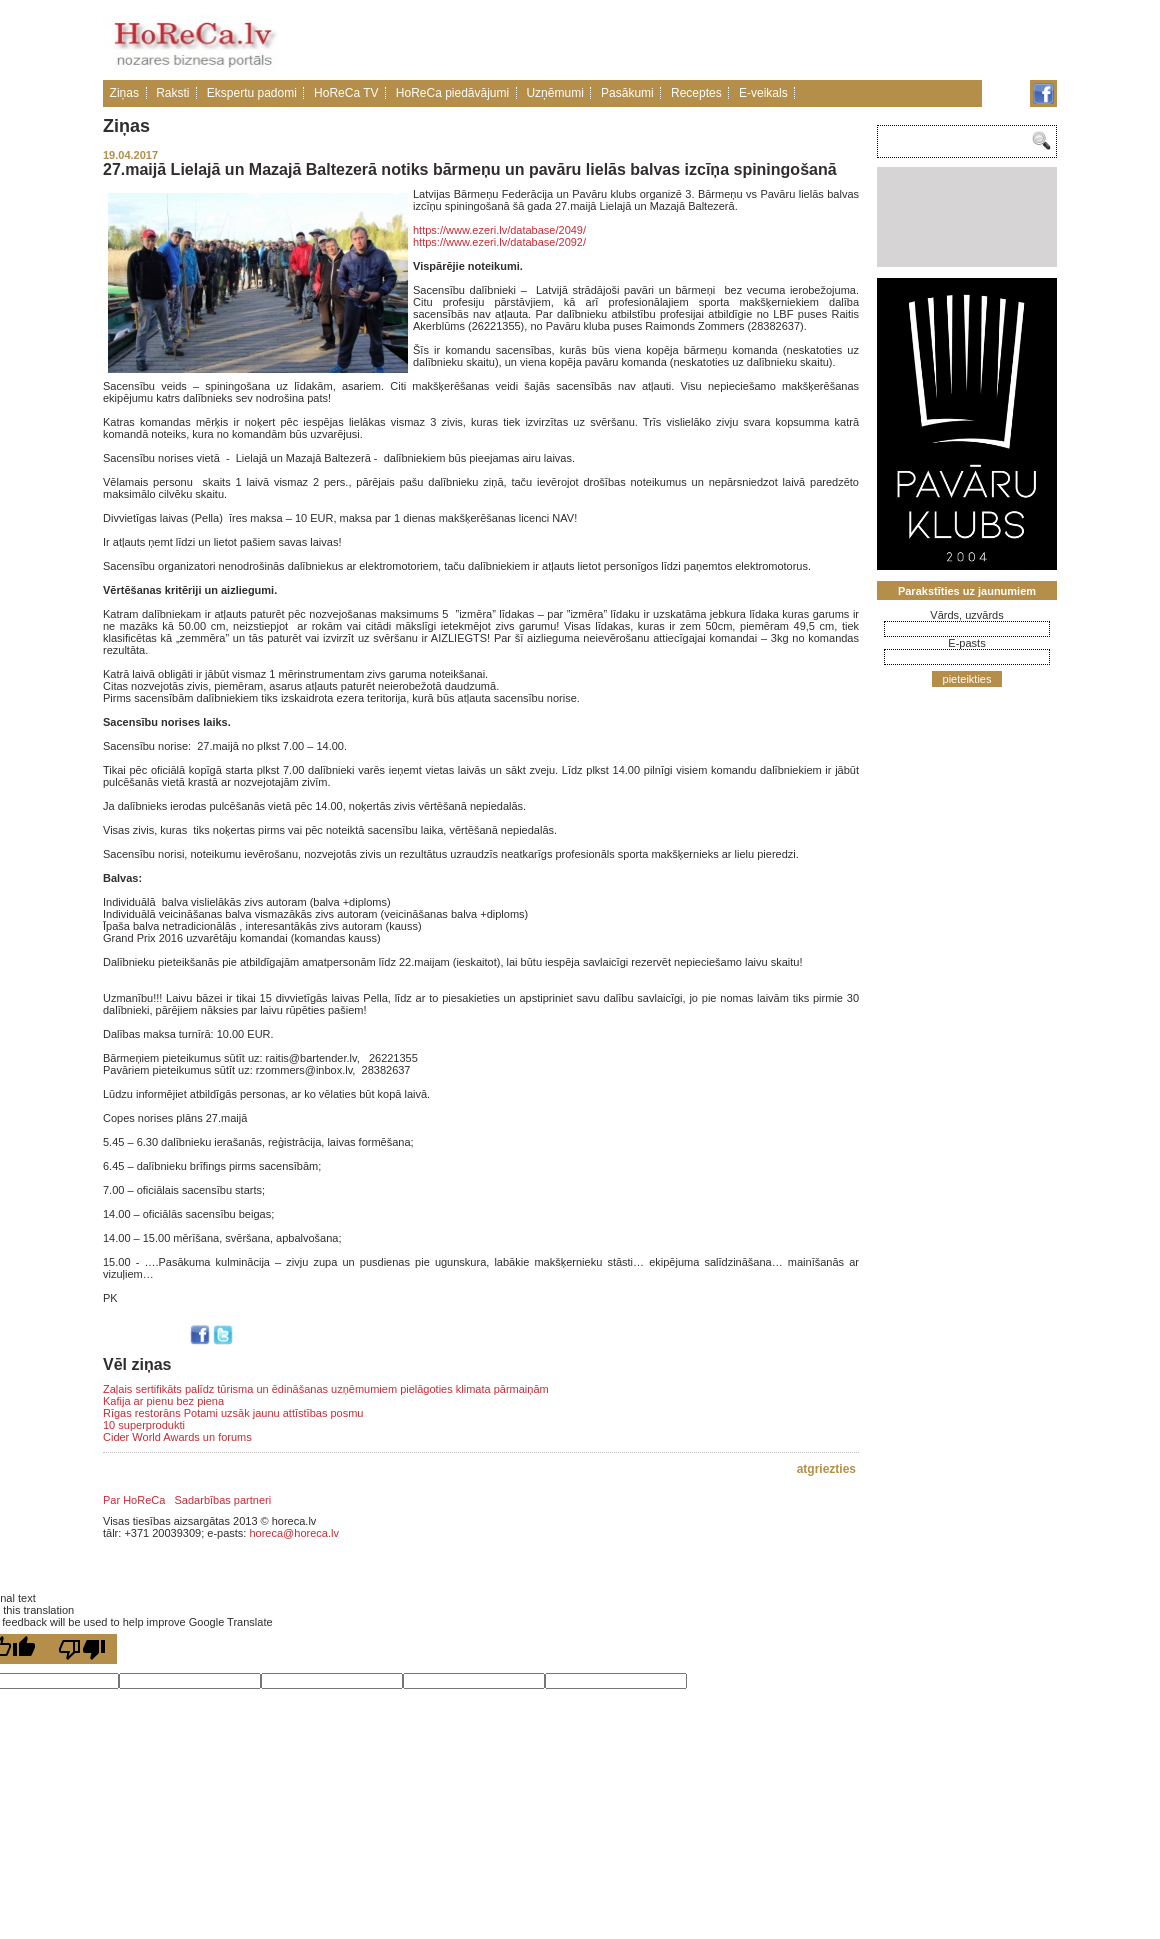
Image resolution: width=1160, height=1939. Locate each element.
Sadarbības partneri (223, 1500)
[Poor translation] (82, 1649)
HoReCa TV (346, 93)
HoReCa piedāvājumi (452, 93)
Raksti (172, 93)
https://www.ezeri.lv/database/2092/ (499, 242)
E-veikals (763, 93)
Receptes (696, 93)
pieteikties (967, 679)
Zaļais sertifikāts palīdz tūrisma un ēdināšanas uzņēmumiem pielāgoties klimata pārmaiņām (326, 1389)
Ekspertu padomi (252, 93)
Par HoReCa (134, 1500)
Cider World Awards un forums (177, 1437)
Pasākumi (627, 93)
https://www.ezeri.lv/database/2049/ (499, 230)
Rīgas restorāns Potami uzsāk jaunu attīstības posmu (233, 1413)
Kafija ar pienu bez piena (163, 1401)
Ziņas (124, 93)
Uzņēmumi (554, 93)
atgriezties (826, 1469)
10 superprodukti (144, 1425)
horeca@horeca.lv (293, 1533)
